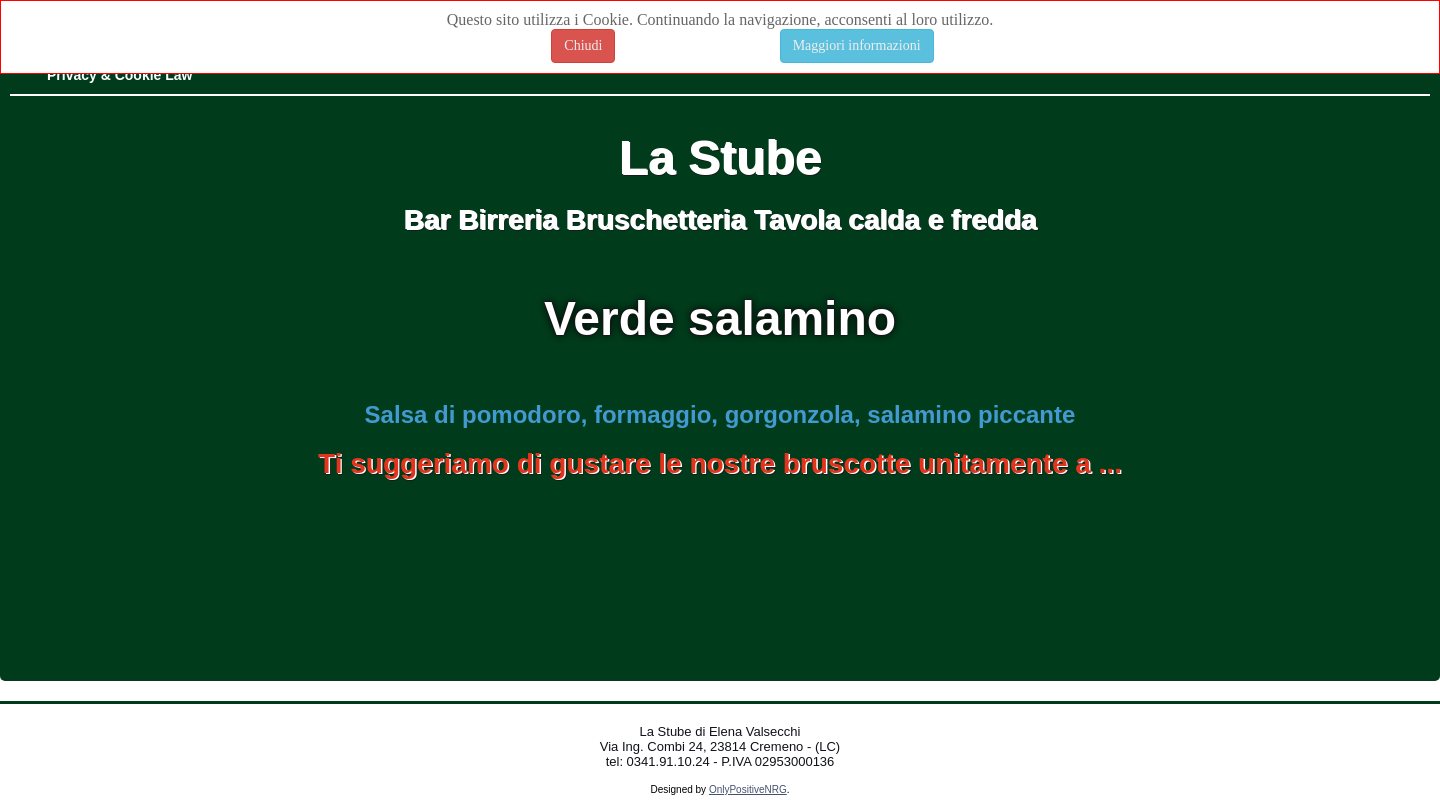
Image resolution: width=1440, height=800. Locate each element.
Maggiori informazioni (857, 45)
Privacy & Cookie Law (120, 75)
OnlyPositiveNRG (748, 789)
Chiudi (583, 45)
